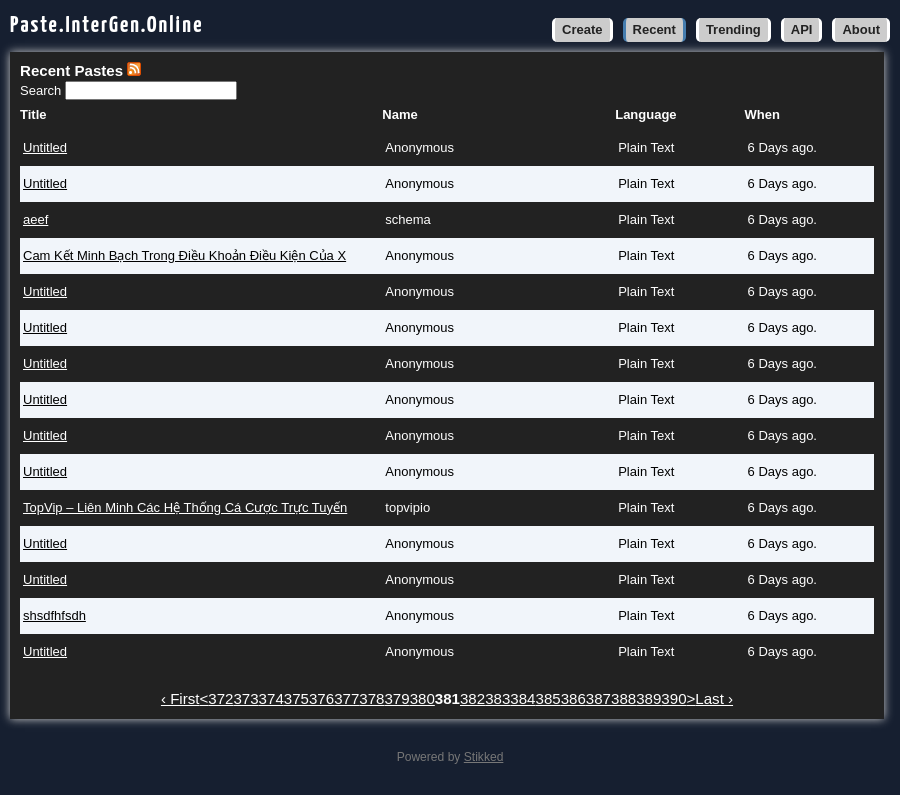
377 (346, 698)
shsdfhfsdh (54, 615)
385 (548, 698)
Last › (714, 698)
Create (582, 29)
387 (598, 698)
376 (321, 698)
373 (245, 698)
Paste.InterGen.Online (107, 25)
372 (220, 698)
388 (623, 698)
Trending (733, 29)
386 (573, 698)
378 (371, 698)
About (861, 29)
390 (673, 698)
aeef (35, 219)
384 (522, 698)
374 (271, 698)
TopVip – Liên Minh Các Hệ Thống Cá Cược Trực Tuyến (185, 507)
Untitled (45, 147)
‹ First (180, 698)
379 (396, 698)
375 (296, 698)
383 (497, 698)
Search (42, 90)
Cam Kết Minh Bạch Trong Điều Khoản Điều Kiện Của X (184, 255)
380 (422, 698)
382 (472, 698)
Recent (654, 29)
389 (648, 698)
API (802, 29)
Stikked (484, 757)
